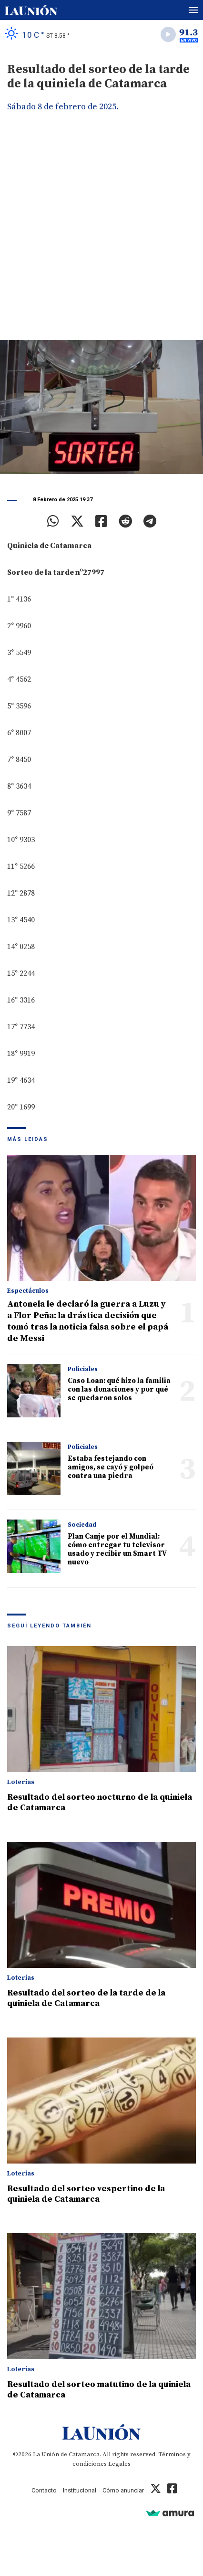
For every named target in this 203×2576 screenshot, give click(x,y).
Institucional (79, 2490)
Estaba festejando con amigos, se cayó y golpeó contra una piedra (110, 1467)
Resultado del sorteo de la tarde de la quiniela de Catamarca (86, 1998)
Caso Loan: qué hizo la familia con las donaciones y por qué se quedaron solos (119, 1389)
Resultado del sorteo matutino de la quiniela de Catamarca (99, 2389)
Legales (119, 2464)
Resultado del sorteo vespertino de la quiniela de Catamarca (86, 2194)
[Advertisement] (101, 233)
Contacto (44, 2490)
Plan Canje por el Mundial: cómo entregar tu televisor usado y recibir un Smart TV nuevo (117, 1549)
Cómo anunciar (123, 2490)
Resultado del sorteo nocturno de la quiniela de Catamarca (99, 1802)
